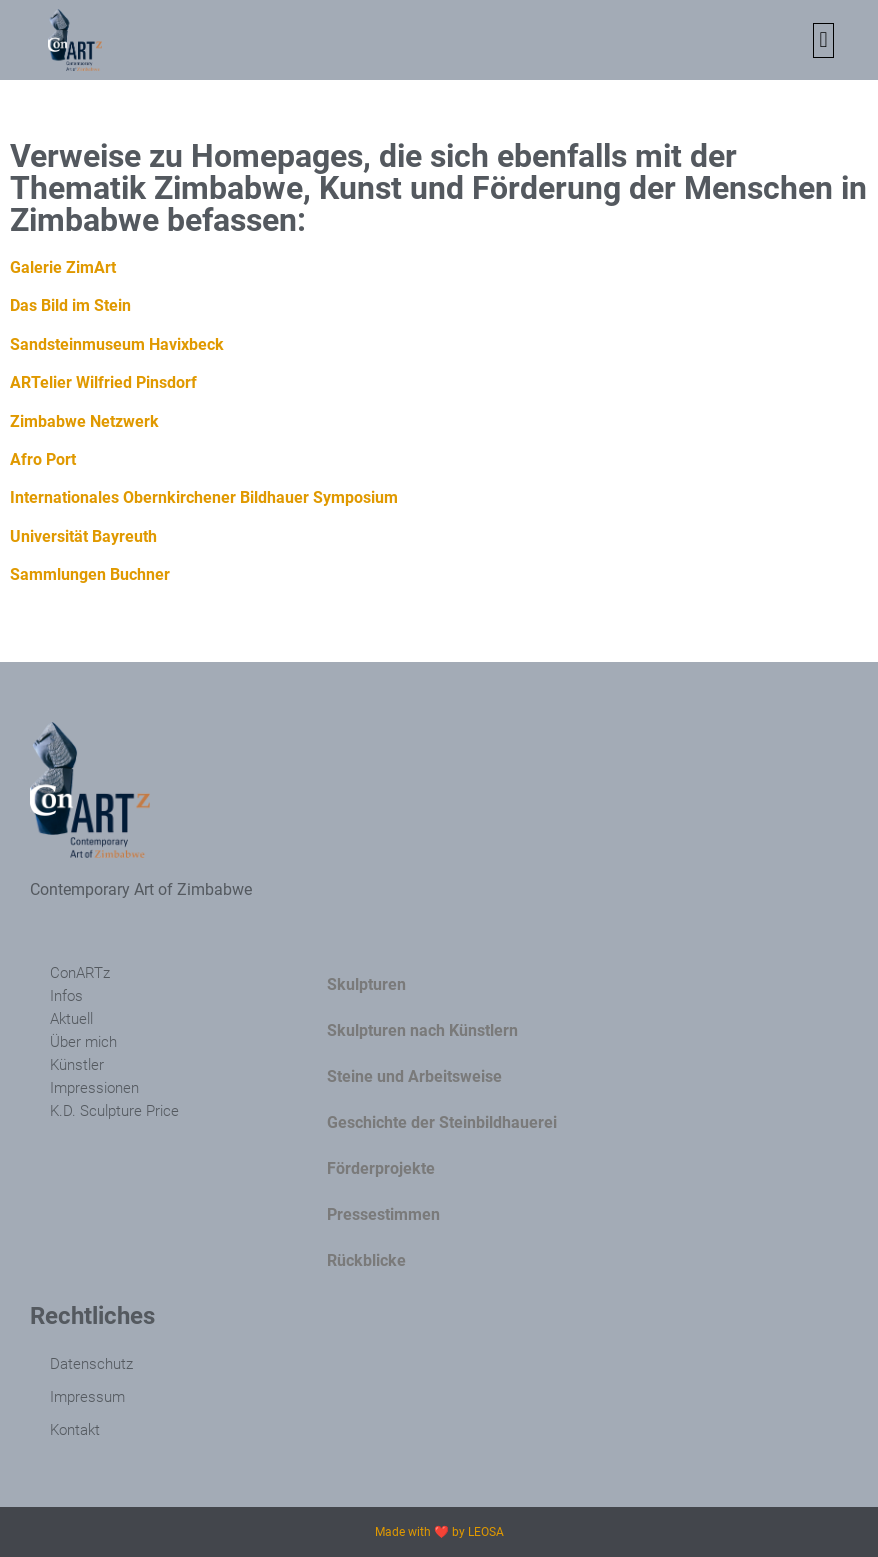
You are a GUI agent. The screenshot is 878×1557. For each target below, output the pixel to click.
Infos (66, 996)
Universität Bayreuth (83, 536)
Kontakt (75, 1430)
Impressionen (94, 1088)
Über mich (83, 1042)
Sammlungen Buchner (90, 574)
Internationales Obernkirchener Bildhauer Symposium (204, 497)
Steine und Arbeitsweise (414, 1076)
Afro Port (43, 459)
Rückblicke (366, 1260)
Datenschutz (91, 1364)
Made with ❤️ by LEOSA (439, 1532)
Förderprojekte (381, 1168)
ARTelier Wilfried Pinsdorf (103, 382)
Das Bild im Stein (70, 305)
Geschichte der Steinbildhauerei (442, 1122)
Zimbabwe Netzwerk (84, 421)
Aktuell (71, 1019)
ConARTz (80, 973)
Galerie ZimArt (63, 267)
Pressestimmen (383, 1214)
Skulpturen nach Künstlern (422, 1030)
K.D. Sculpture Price (114, 1111)
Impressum (87, 1397)
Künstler (77, 1065)
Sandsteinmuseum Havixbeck (117, 344)
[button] (823, 40)
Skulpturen (366, 984)
